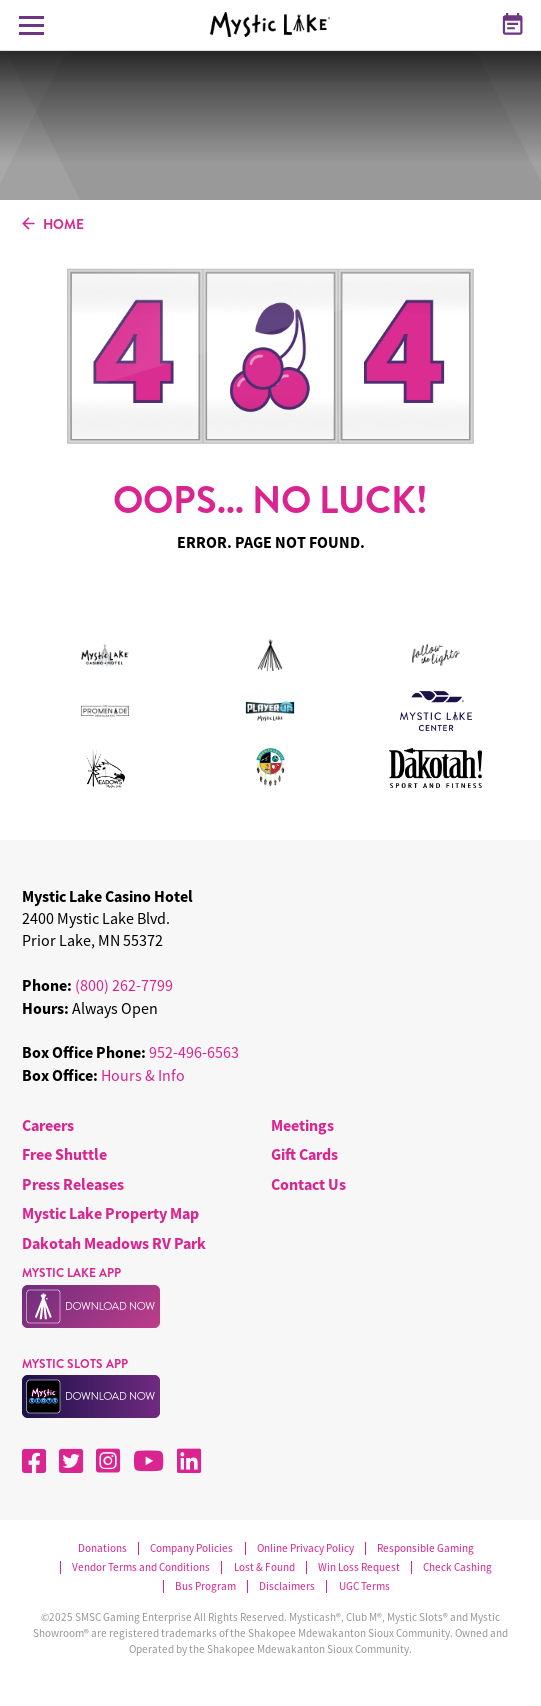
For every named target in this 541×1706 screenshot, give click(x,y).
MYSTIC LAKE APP (71, 1273)
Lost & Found (264, 1567)
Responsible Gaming (425, 1548)
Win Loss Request (359, 1567)
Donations (102, 1548)
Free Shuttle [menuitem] (64, 1154)
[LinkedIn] (189, 1461)
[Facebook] (34, 1461)
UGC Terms (364, 1586)
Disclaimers (287, 1586)
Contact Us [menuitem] (308, 1184)
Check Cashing (457, 1567)
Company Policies (191, 1548)
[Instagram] (108, 1461)
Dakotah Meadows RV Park (114, 1243)
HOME (53, 225)
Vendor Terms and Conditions (141, 1567)
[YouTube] (148, 1461)
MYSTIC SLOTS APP (75, 1364)
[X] (71, 1461)
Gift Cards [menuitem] (304, 1154)
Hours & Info (143, 1075)
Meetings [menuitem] (302, 1125)
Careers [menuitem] (48, 1125)
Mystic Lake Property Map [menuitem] (110, 1213)
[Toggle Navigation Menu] (31, 25)
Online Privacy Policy (305, 1548)
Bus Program (205, 1586)
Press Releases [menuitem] (73, 1184)
